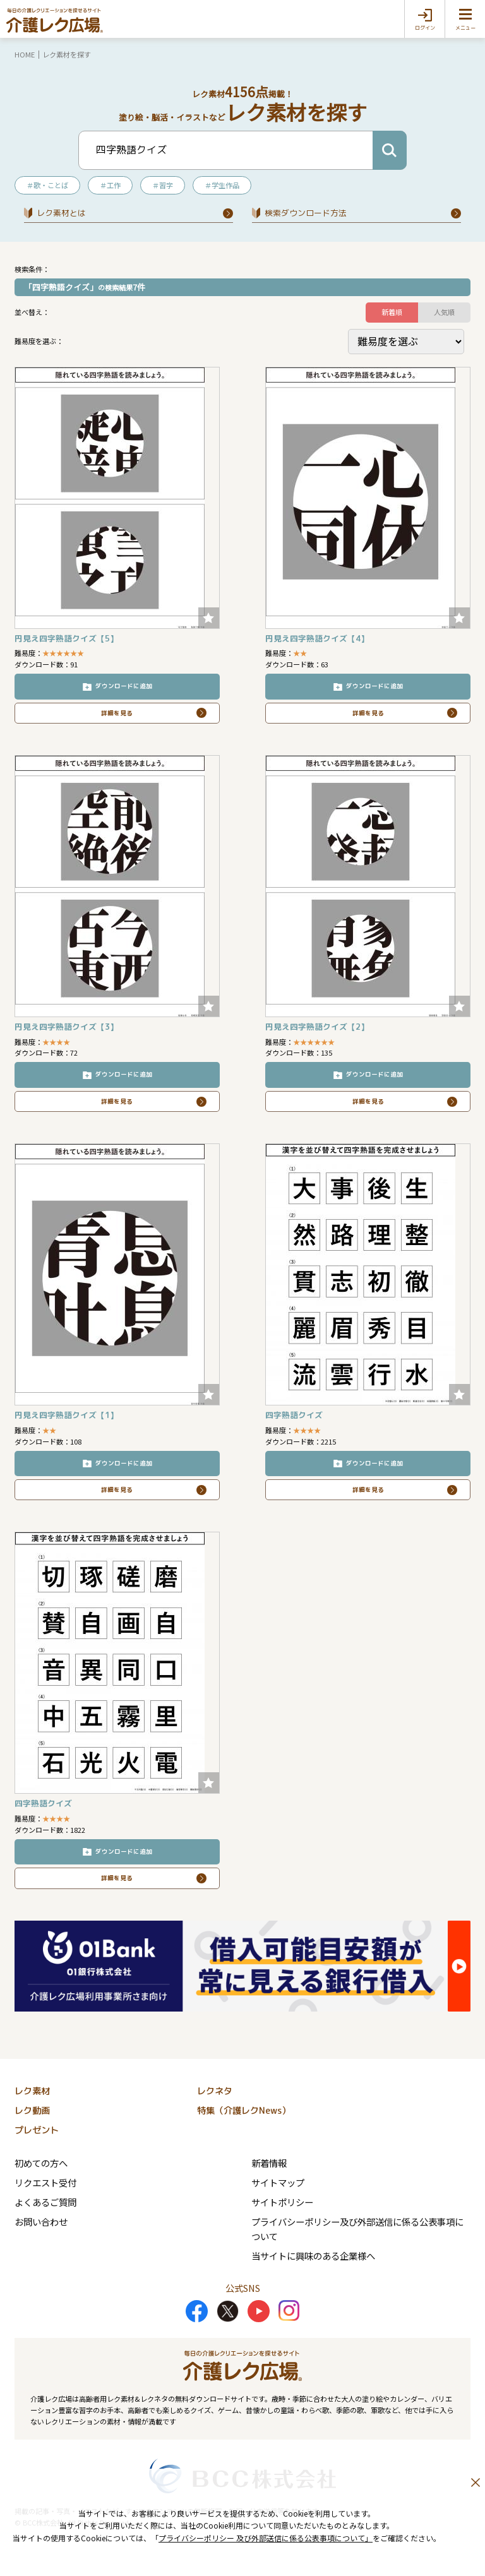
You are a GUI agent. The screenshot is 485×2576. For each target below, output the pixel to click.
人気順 (444, 312)
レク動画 (32, 2110)
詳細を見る (117, 713)
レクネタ (214, 2091)
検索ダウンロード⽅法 (306, 212)
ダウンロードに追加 (123, 686)
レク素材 (32, 2091)
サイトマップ (277, 2182)
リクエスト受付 (45, 2182)
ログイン (425, 28)
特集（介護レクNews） (243, 2110)
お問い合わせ (41, 2221)
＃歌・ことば (47, 185)
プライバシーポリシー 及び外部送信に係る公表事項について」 (266, 2537)
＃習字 (162, 185)
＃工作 (110, 185)
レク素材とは (61, 212)
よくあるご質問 (45, 2202)
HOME (25, 54)
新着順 (391, 312)
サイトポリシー (282, 2202)
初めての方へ (41, 2162)
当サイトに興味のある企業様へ (313, 2255)
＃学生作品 (222, 185)
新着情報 (269, 2162)
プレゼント (37, 2130)
